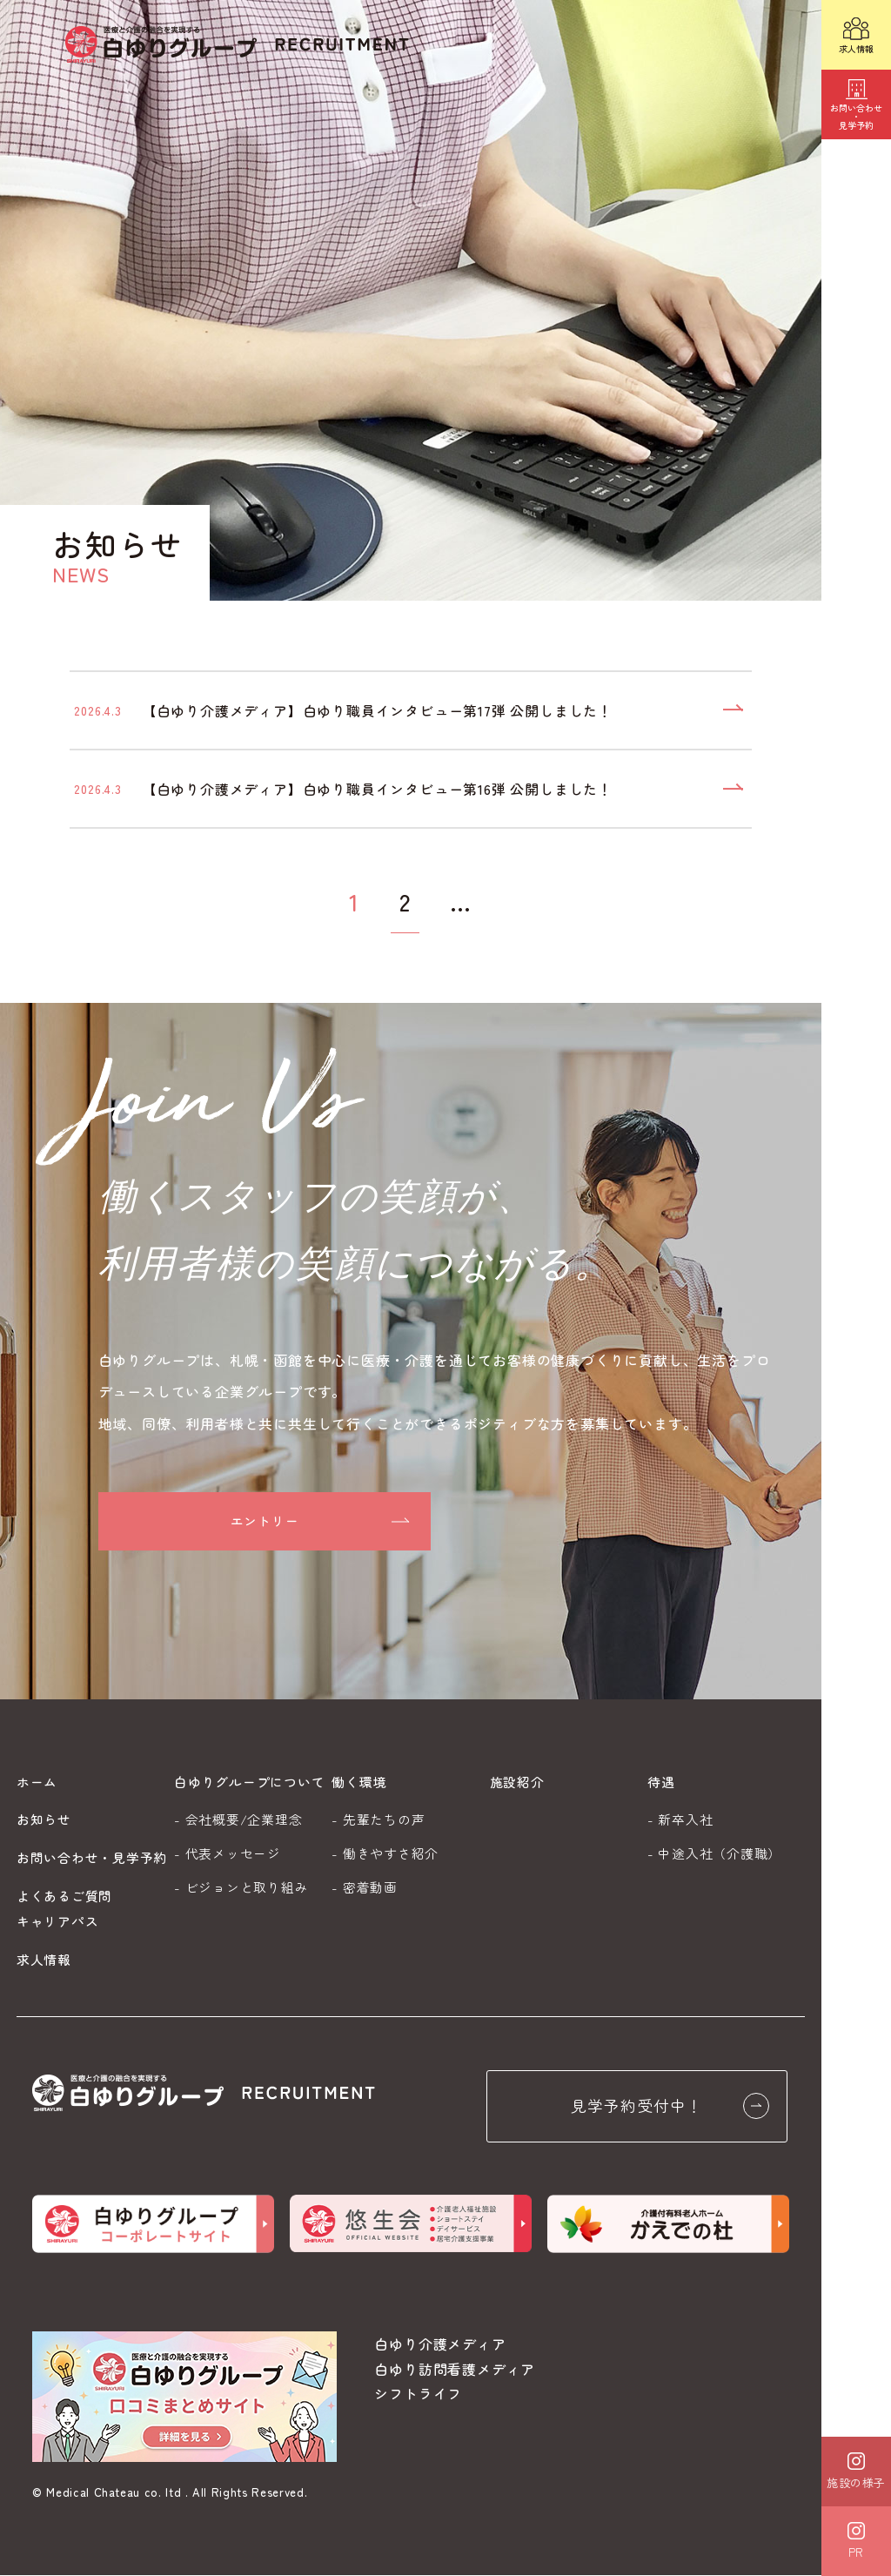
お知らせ (44, 1819)
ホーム (37, 1781)
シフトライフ (418, 2394)
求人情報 (44, 1959)
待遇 (661, 1781)
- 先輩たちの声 (378, 1819)
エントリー (265, 1522)
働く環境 (359, 1781)
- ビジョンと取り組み (241, 1887)
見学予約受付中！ (671, 2107)
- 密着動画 (365, 1887)
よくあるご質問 (64, 1896)
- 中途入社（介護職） (714, 1853)
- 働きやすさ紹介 (385, 1853)
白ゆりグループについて (249, 1781)
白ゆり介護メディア (440, 2344)
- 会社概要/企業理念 (238, 1819)
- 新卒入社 (680, 1819)
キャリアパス (58, 1921)
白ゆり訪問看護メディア (454, 2369)
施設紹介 (517, 1781)
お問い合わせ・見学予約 (92, 1857)
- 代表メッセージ (227, 1853)
